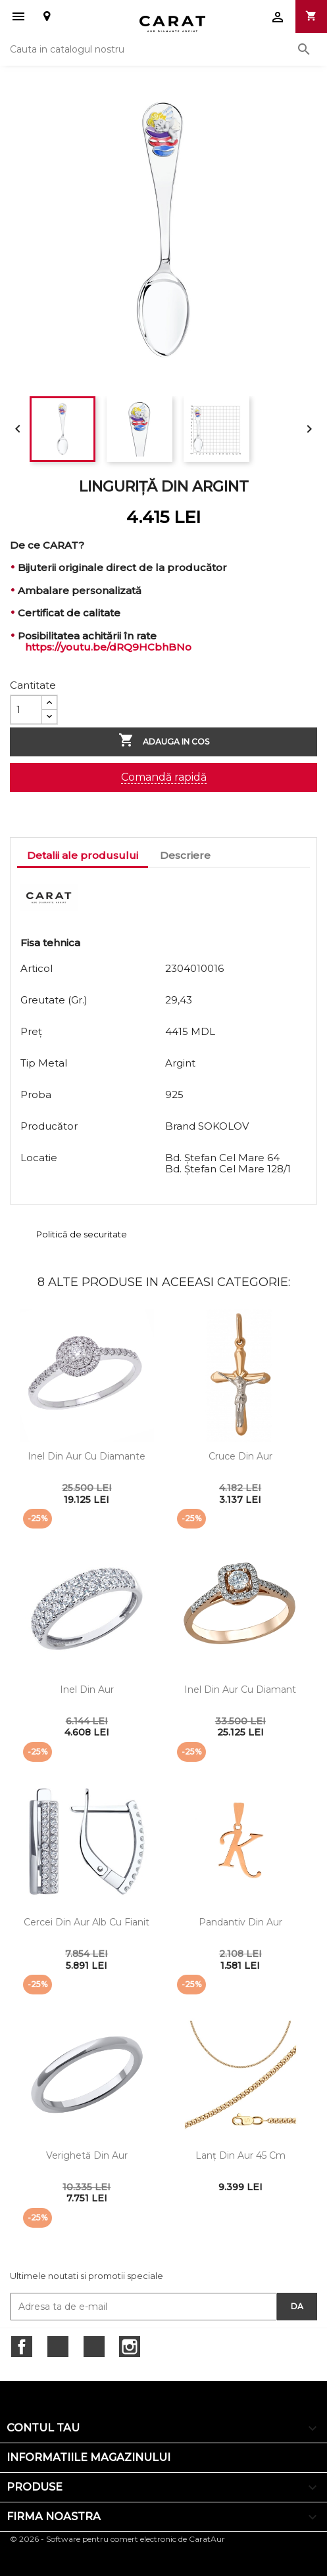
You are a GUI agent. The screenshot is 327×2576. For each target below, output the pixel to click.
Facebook (21, 2346)
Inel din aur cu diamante (86, 1456)
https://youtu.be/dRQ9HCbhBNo (108, 647)
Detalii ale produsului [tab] (82, 855)
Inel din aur (87, 1689)
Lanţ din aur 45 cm (240, 2155)
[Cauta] (163, 49)
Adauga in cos (163, 741)
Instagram (129, 2346)
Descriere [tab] (185, 855)
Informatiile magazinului (88, 2457)
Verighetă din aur (87, 2155)
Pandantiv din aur (240, 1922)
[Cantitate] (26, 709)
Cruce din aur (240, 1456)
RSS (94, 2346)
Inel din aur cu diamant (240, 1689)
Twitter (57, 2346)
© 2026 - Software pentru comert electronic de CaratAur (117, 2539)
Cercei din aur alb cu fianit (86, 1922)
